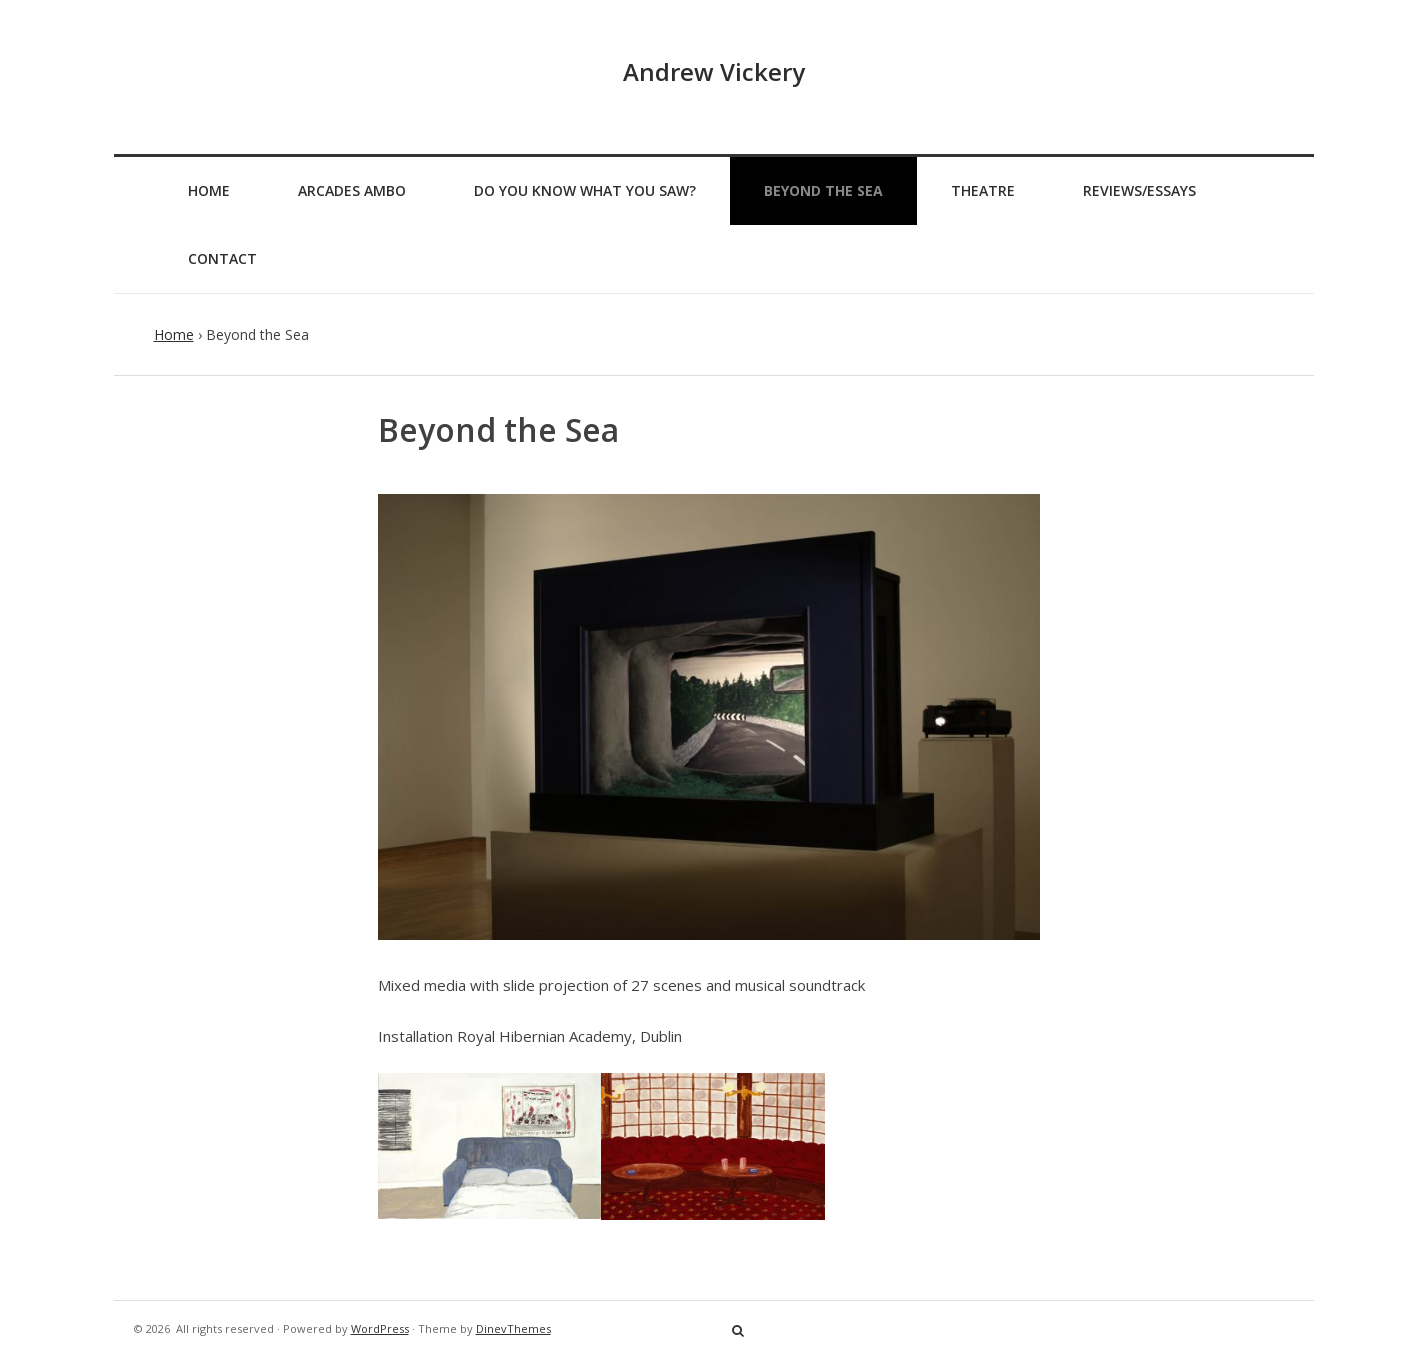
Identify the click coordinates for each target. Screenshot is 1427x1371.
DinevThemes (513, 1328)
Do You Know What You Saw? (585, 190)
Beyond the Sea (823, 190)
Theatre (983, 190)
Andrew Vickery (714, 71)
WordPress (380, 1328)
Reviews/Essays (1139, 190)
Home (209, 190)
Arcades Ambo (352, 190)
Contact (222, 258)
